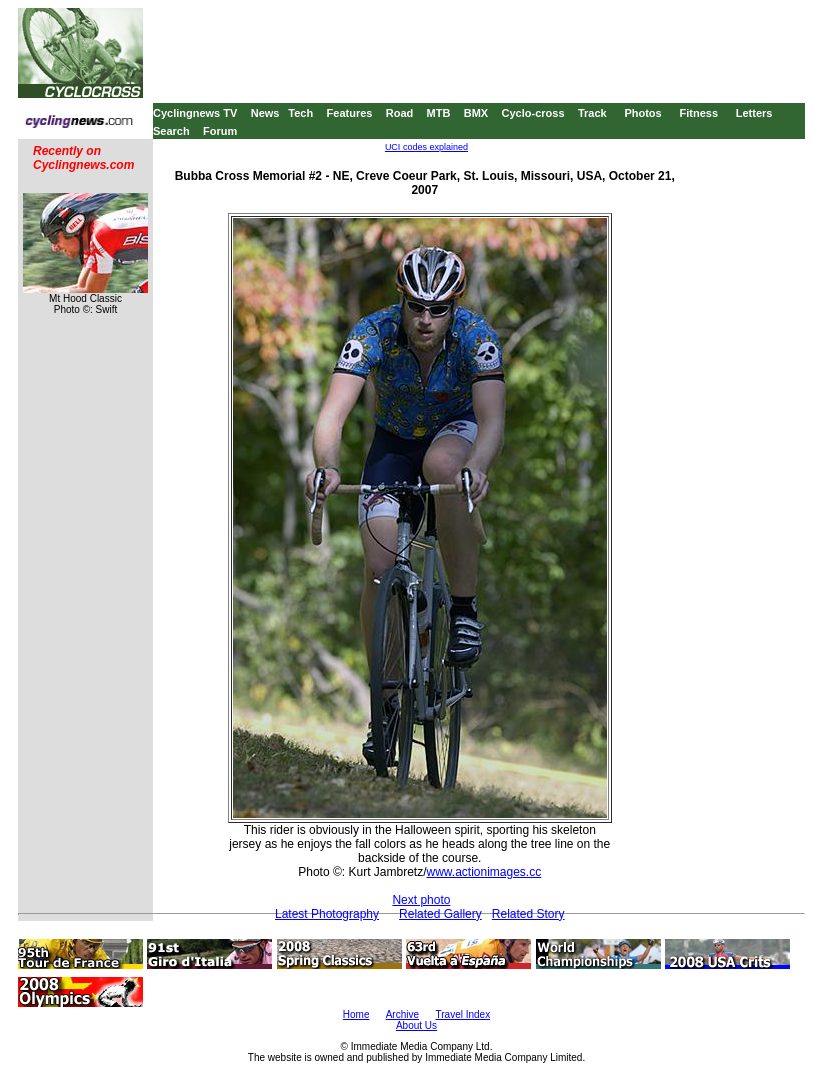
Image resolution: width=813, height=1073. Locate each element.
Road (400, 113)
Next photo (421, 900)
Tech (300, 113)
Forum (220, 131)
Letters (754, 113)
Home (356, 1014)
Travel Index (463, 1014)
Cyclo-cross (533, 113)
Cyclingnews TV (195, 113)
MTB (439, 113)
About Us (416, 1025)
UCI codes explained (426, 147)
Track (592, 113)
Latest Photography (327, 914)
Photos (642, 113)
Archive (402, 1014)
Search (171, 131)
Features (350, 113)
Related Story (528, 914)
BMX (476, 113)
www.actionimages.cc (483, 872)
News (265, 113)
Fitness (698, 113)
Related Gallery (440, 914)
